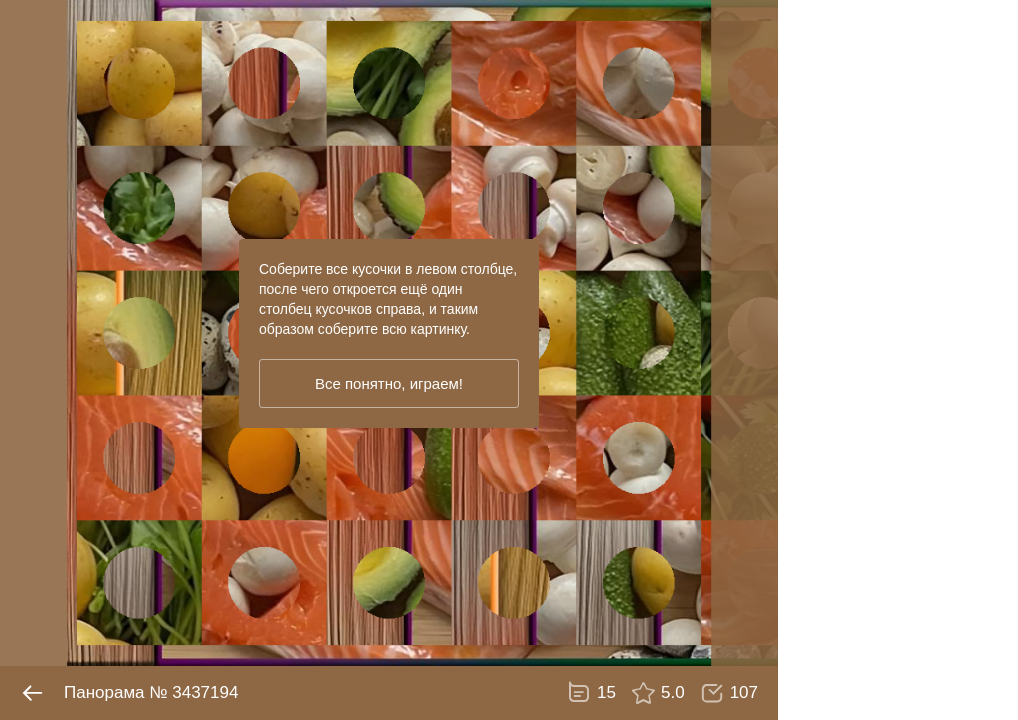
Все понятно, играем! (389, 383)
